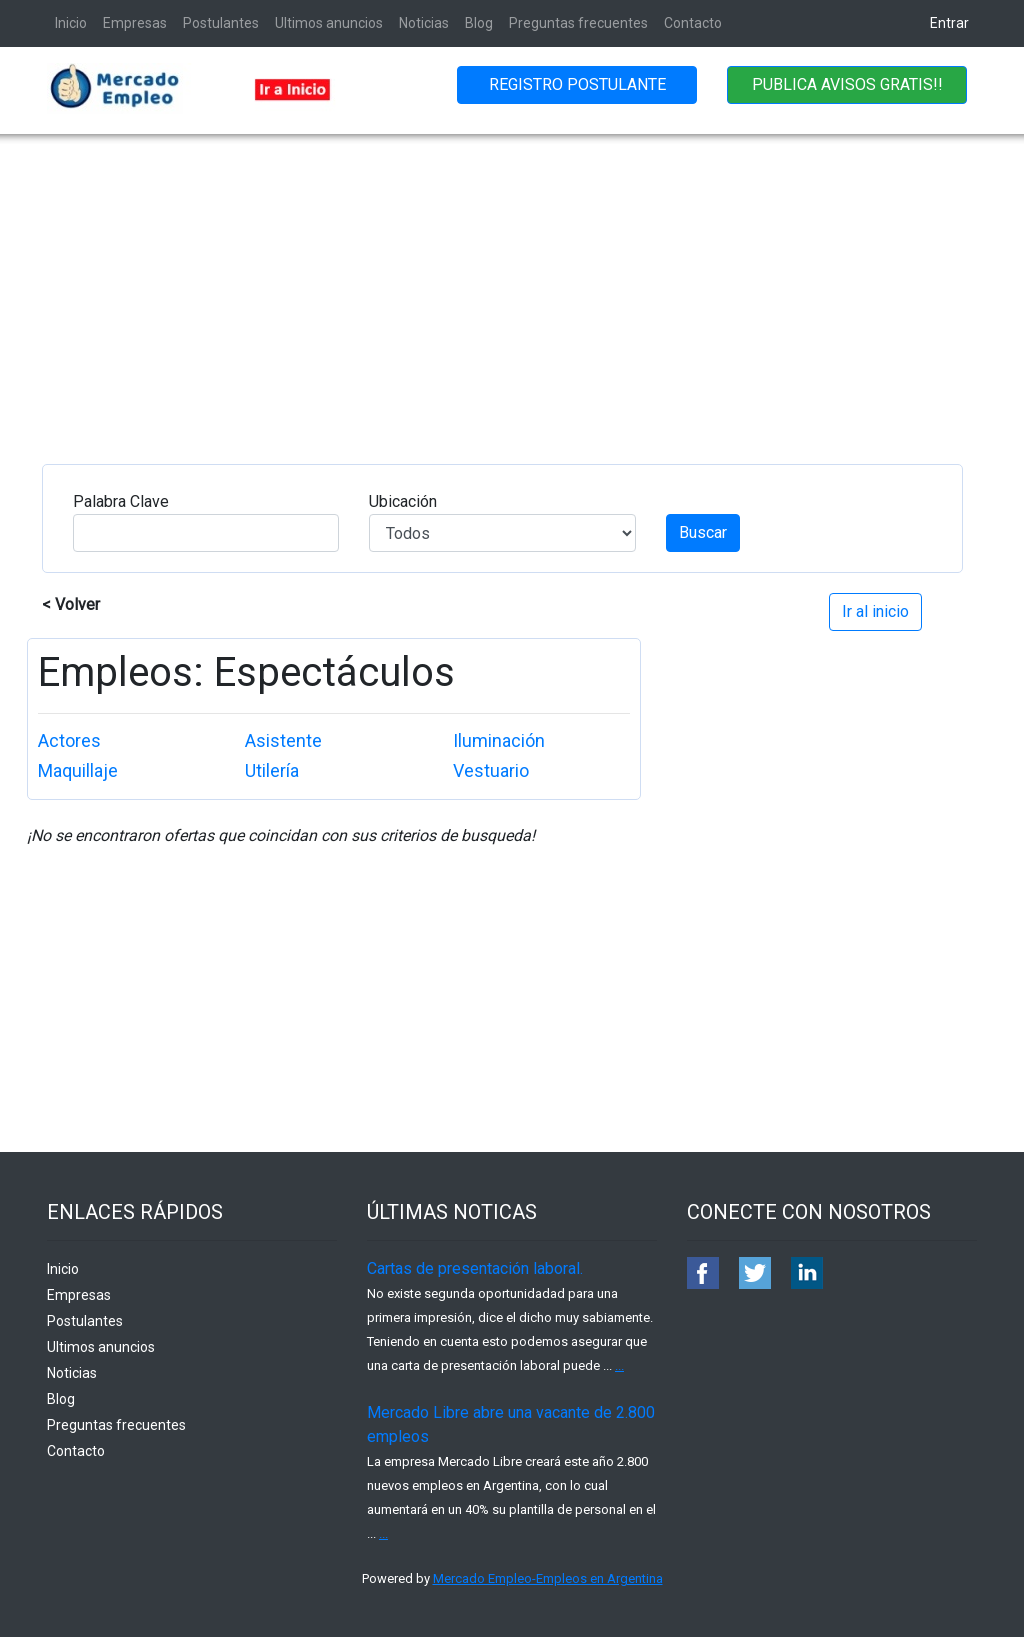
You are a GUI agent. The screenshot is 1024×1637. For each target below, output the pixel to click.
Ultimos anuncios (329, 23)
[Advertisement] (512, 284)
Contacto (693, 23)
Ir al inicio (875, 611)
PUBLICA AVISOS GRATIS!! (847, 84)
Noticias (424, 23)
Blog (479, 23)
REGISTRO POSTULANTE (577, 84)
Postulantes (221, 23)
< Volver (71, 604)
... (619, 1365)
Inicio (71, 23)
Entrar (949, 23)
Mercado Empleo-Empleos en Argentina (548, 1578)
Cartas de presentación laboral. (475, 1268)
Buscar (703, 532)
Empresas (135, 23)
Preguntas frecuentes (578, 23)
